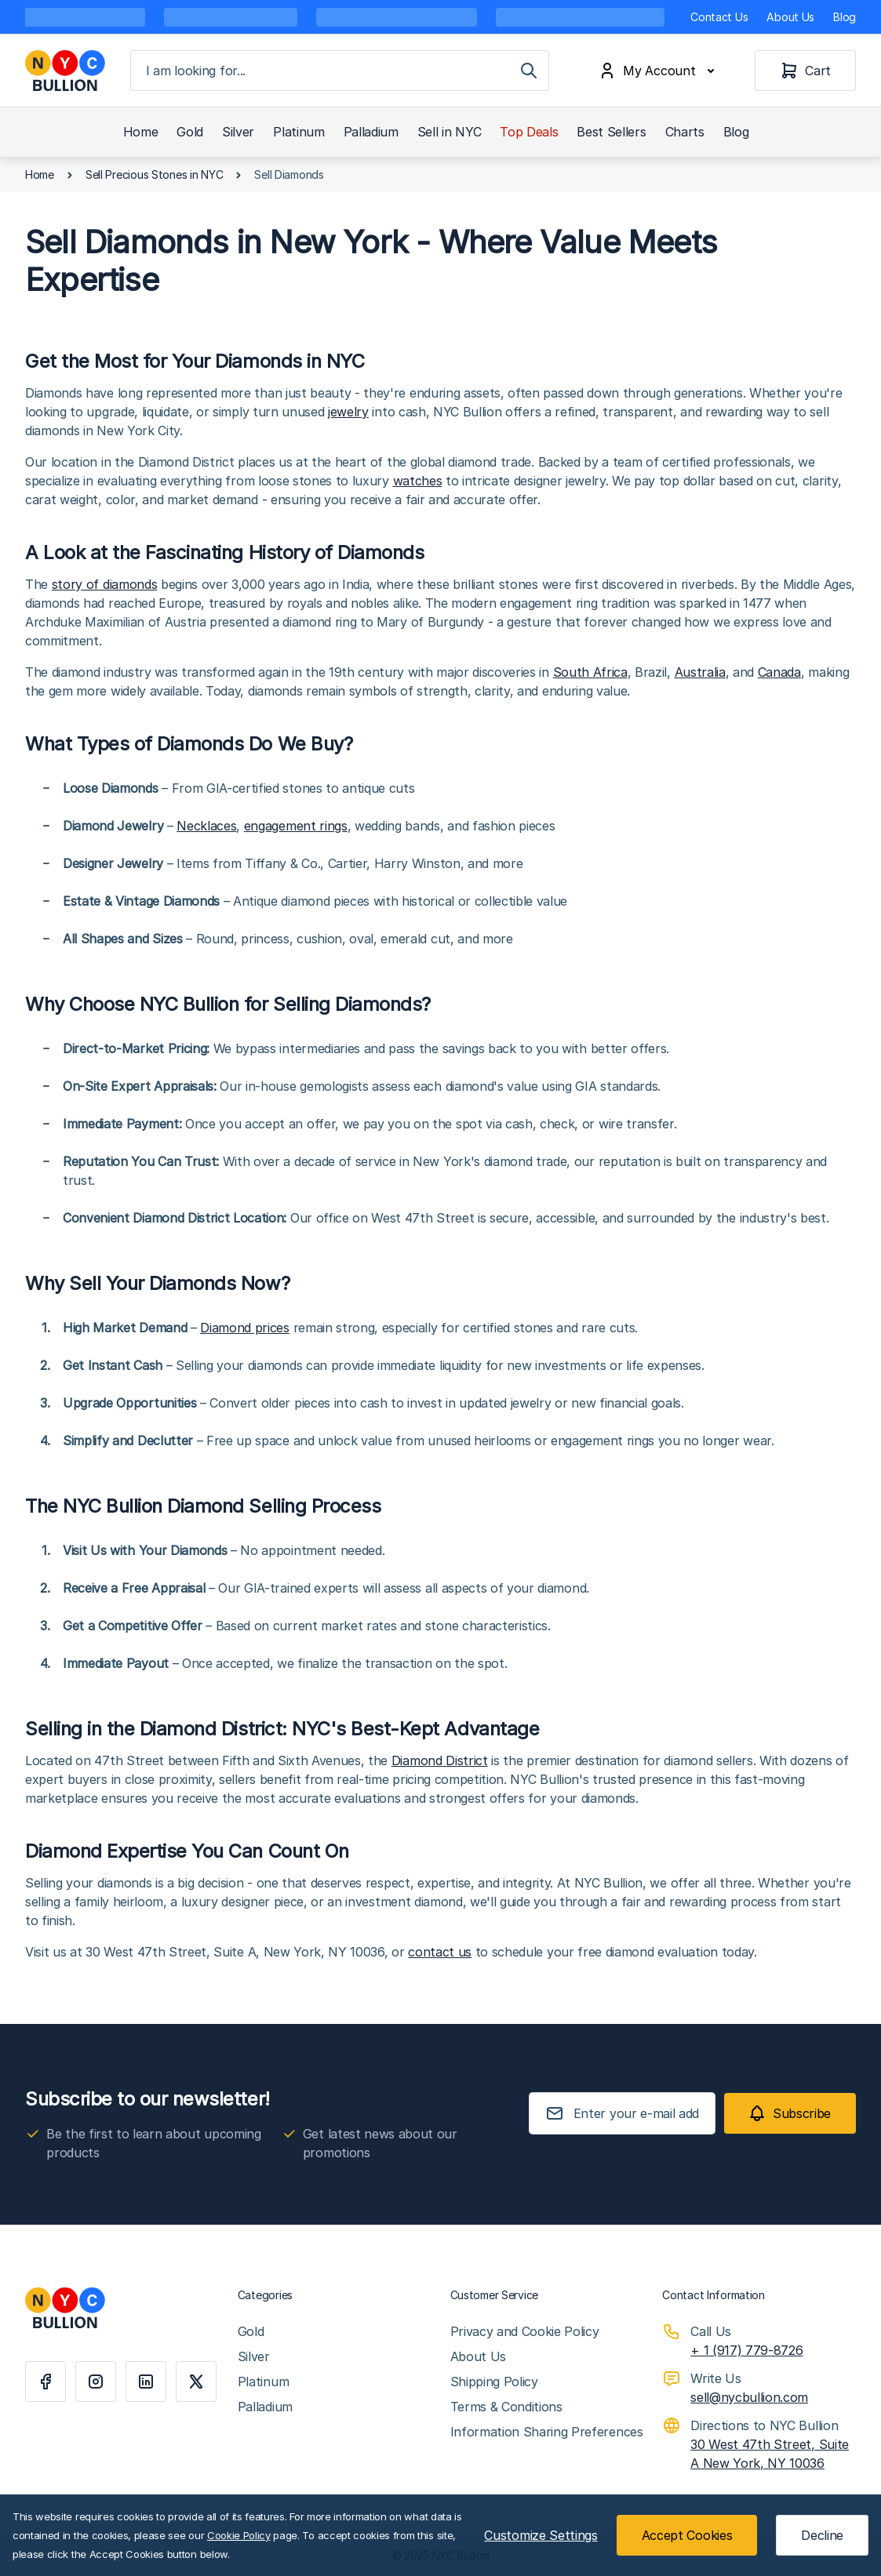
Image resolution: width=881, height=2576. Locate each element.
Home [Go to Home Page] (39, 174)
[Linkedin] (146, 2381)
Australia (700, 672)
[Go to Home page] (65, 70)
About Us (790, 17)
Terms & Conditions (506, 2406)
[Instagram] (95, 2381)
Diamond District (439, 1760)
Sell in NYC (449, 132)
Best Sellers (611, 132)
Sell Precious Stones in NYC (154, 174)
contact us (439, 1952)
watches (417, 481)
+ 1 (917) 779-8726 (746, 2350)
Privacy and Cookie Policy (524, 2331)
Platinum (298, 132)
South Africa (590, 672)
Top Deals (529, 132)
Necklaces (206, 826)
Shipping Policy (494, 2381)
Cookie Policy (239, 2535)
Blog (844, 17)
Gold (190, 132)
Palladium (371, 132)
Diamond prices (244, 1327)
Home (140, 132)
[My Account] (659, 70)
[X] (196, 2381)
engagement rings (296, 826)
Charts (684, 132)
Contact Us (719, 17)
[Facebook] (45, 2381)
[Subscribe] (790, 2113)
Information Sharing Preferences (546, 2432)
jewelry (348, 412)
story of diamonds (105, 584)
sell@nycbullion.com (749, 2397)
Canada (779, 672)
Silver (238, 132)
